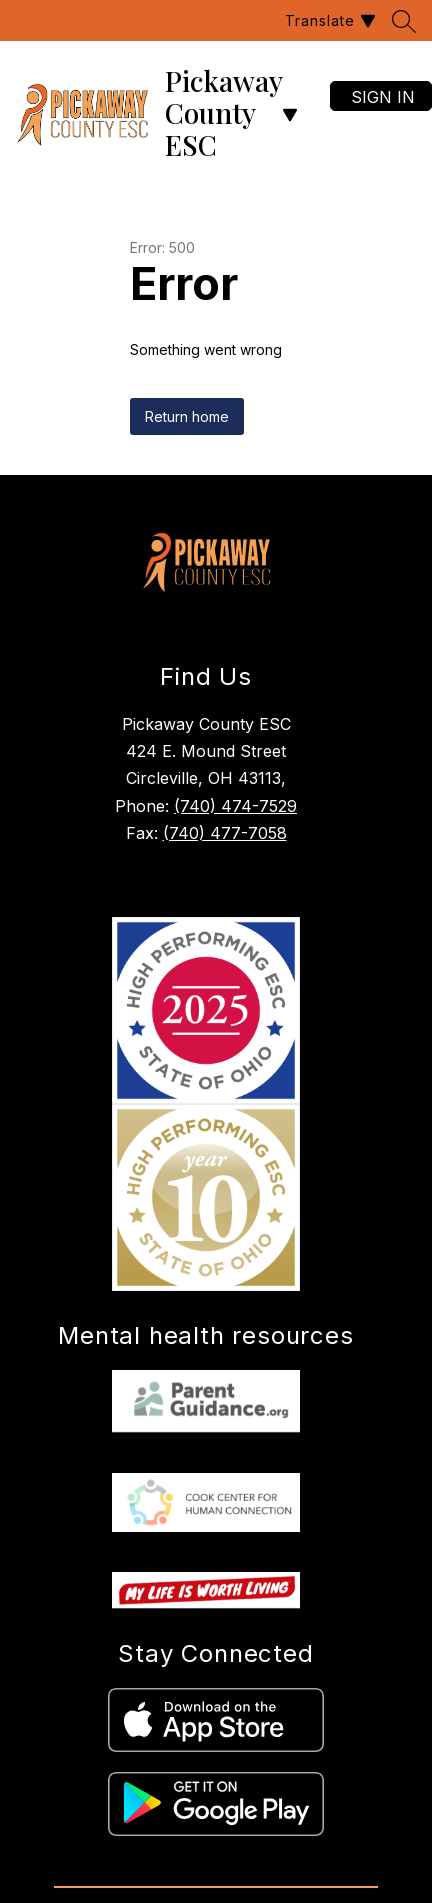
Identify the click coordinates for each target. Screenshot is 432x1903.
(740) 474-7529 (235, 806)
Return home (187, 416)
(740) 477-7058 (225, 833)
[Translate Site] (328, 20)
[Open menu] (290, 115)
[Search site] (404, 21)
